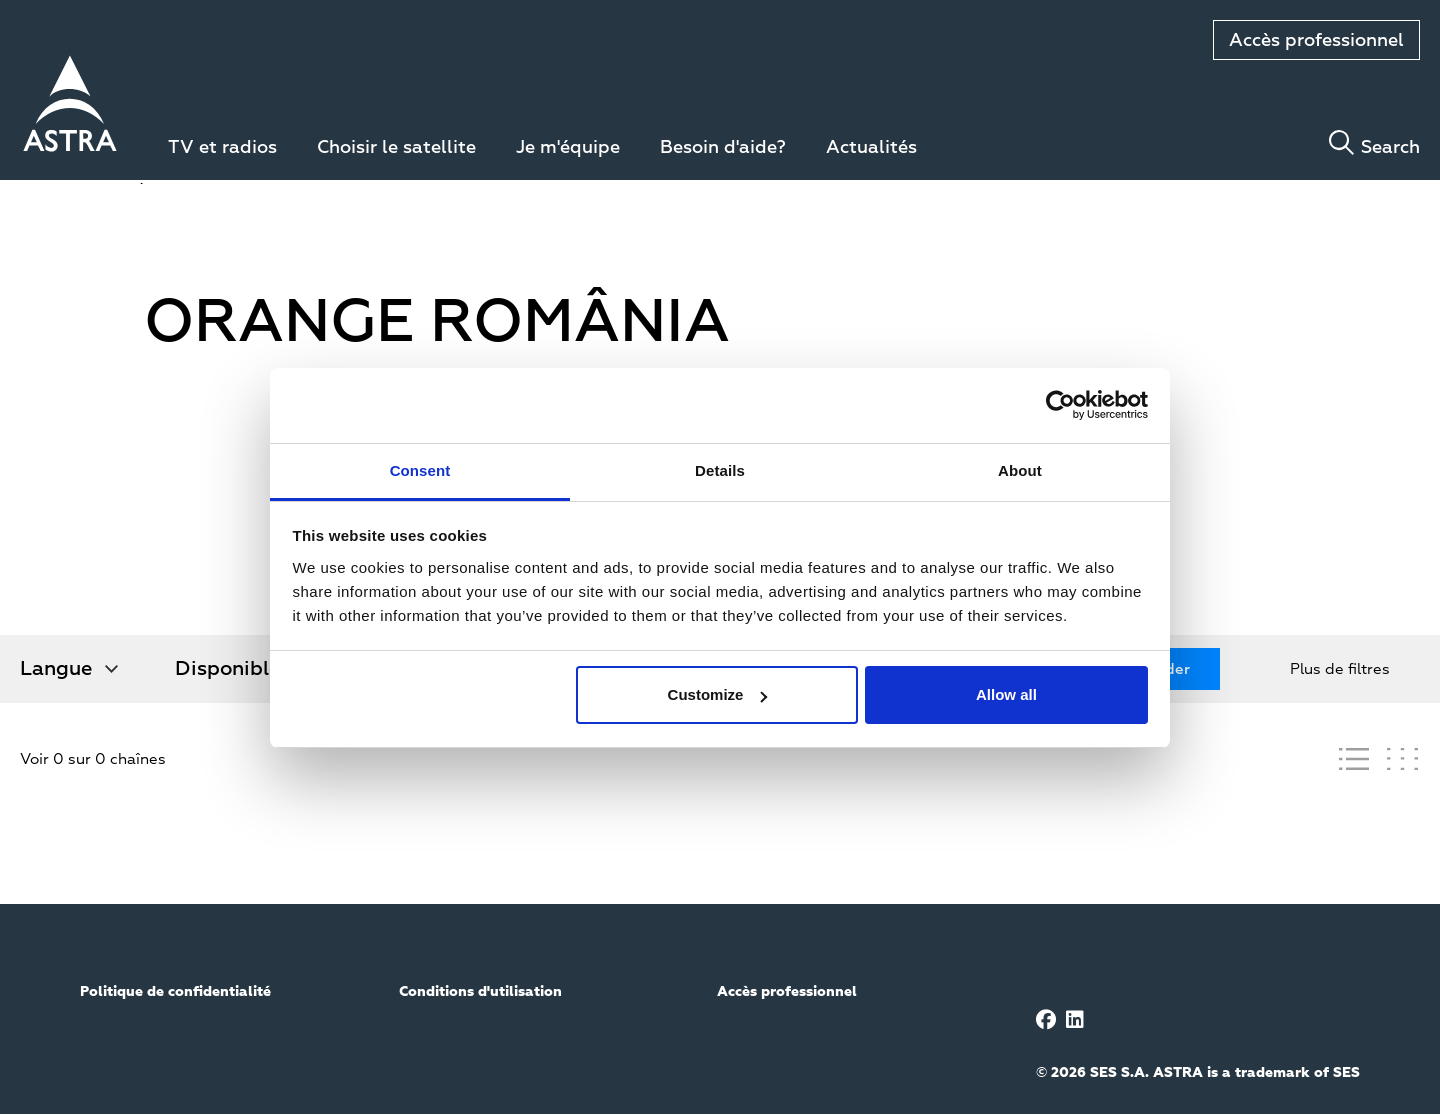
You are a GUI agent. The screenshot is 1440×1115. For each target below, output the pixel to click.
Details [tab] (720, 470)
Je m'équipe (568, 148)
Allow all (1006, 694)
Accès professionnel (1316, 41)
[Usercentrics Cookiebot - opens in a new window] (1060, 405)
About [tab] (1020, 470)
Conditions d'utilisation (480, 992)
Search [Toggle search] (1390, 148)
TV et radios (222, 148)
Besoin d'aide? (723, 148)
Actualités (871, 148)
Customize (718, 694)
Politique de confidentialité (175, 992)
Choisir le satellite (396, 148)
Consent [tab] (420, 470)
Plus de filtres (1340, 669)
